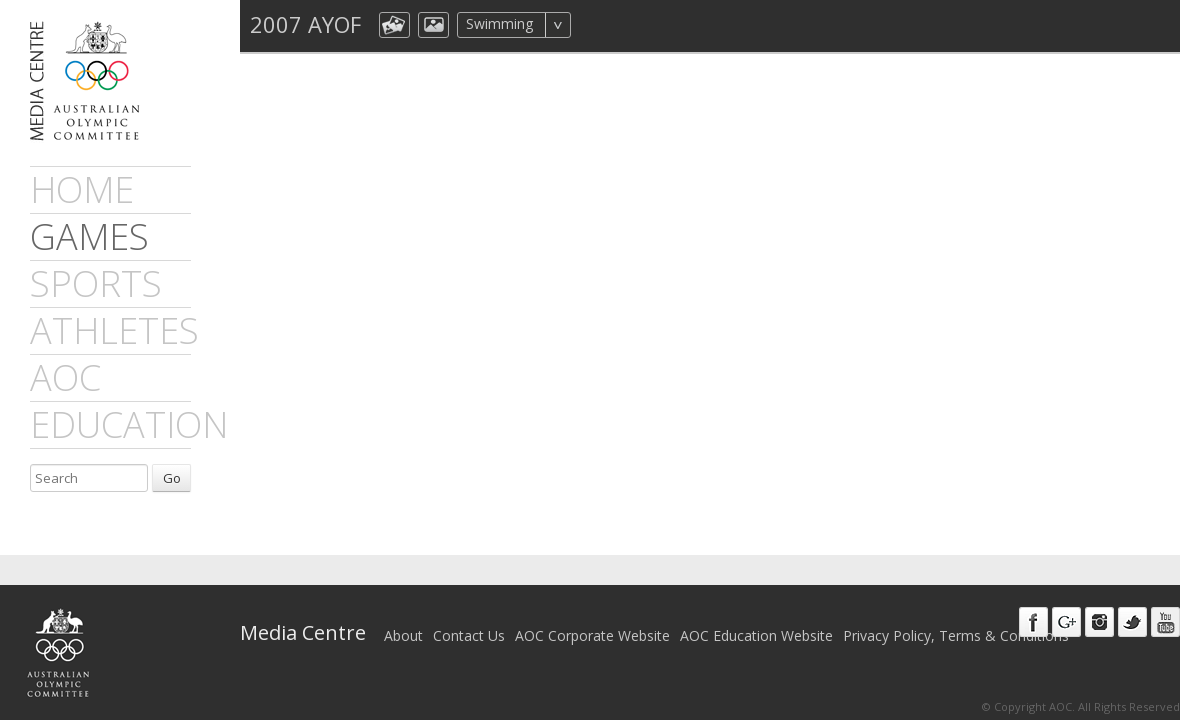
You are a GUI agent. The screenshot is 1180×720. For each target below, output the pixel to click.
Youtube (1165, 622)
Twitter (1132, 622)
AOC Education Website (756, 635)
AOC (65, 377)
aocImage (433, 25)
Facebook (1033, 622)
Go (172, 478)
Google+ (1066, 622)
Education (129, 424)
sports (96, 283)
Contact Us (469, 635)
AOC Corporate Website (592, 635)
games (89, 236)
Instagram (1099, 622)
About (403, 635)
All (597, 25)
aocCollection (394, 25)
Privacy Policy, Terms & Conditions (956, 635)
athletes (114, 330)
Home (82, 189)
